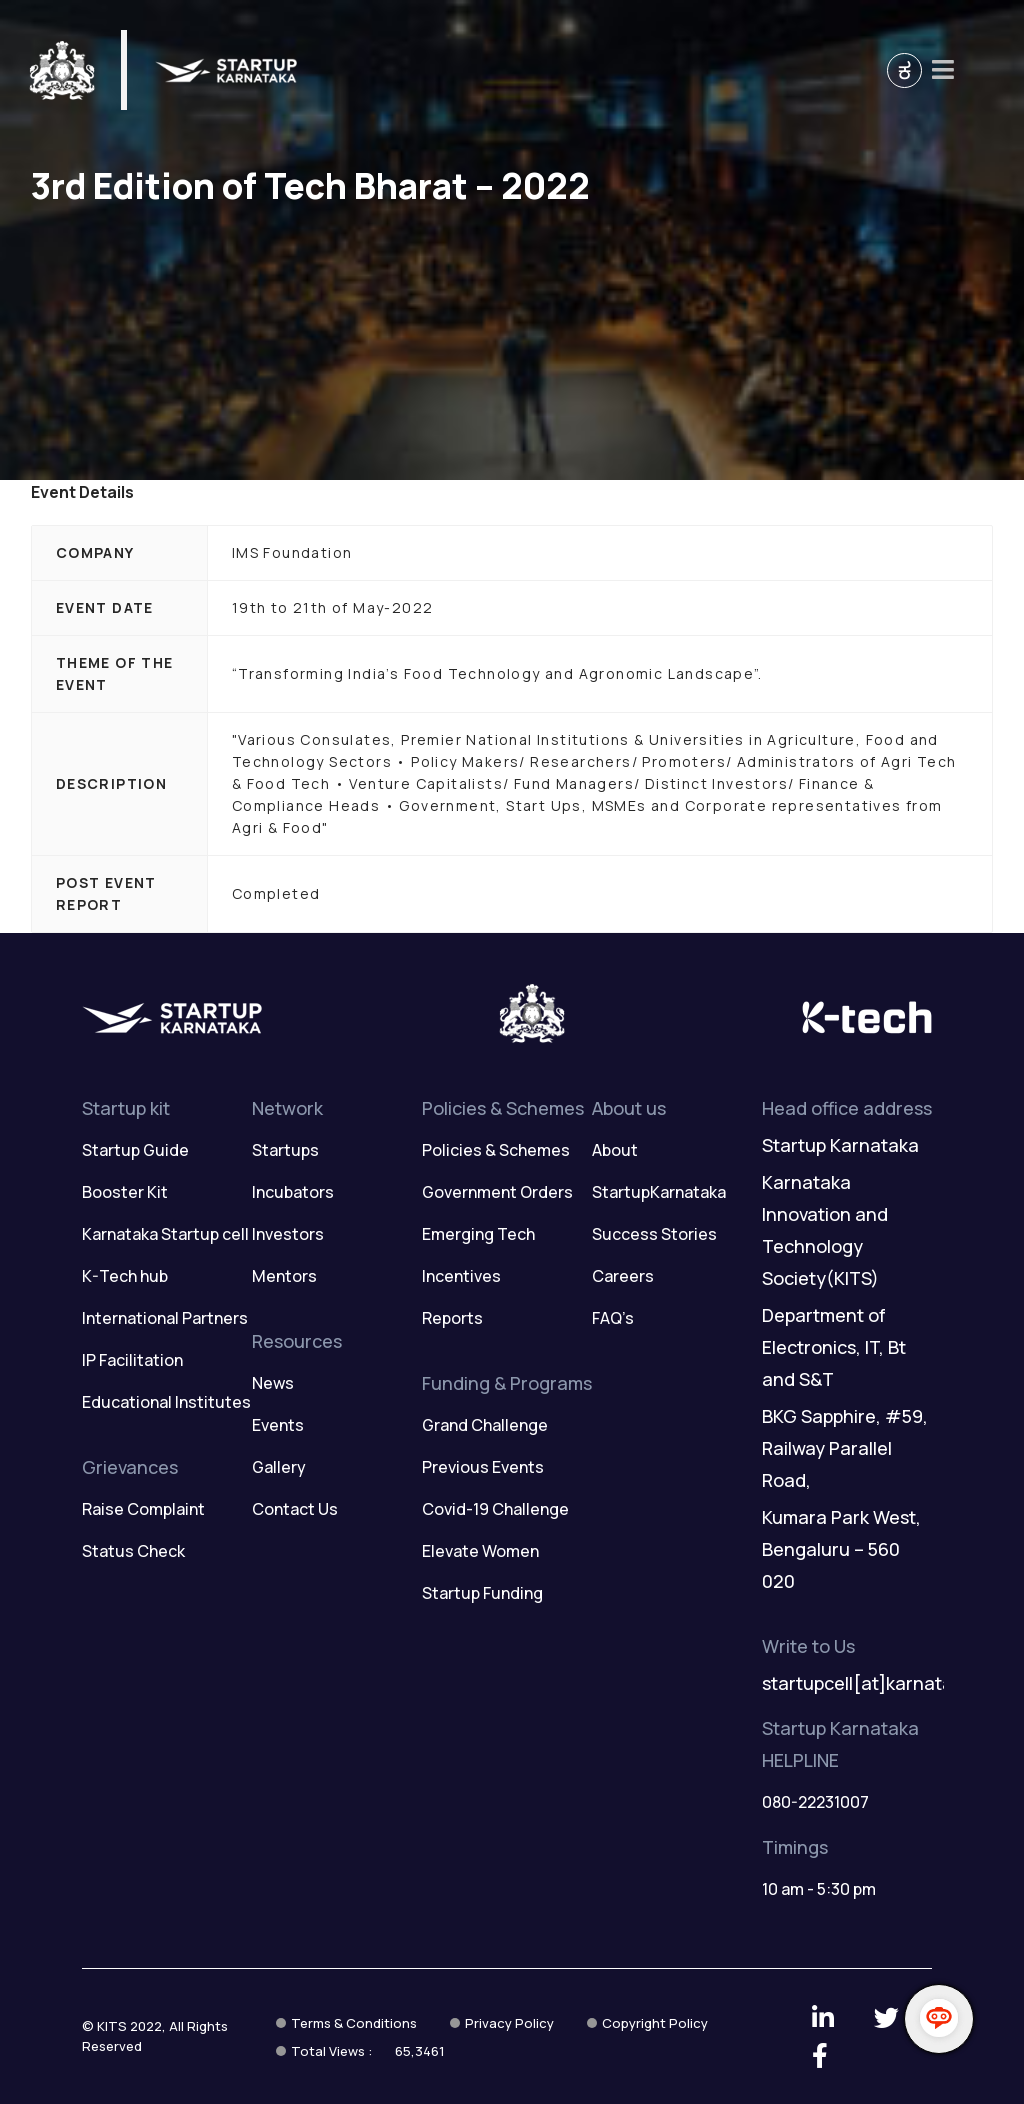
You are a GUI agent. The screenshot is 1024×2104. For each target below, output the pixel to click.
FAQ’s (613, 1318)
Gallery (279, 1467)
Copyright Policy (655, 2023)
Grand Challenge (485, 1425)
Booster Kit (125, 1192)
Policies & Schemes (496, 1150)
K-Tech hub (125, 1276)
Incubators (293, 1192)
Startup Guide (135, 1150)
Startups (285, 1150)
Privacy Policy (509, 2023)
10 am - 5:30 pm (819, 1889)
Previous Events (483, 1467)
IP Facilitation (132, 1360)
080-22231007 (815, 1802)
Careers (623, 1276)
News (273, 1383)
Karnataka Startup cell (165, 1234)
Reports (452, 1318)
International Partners (165, 1318)
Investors (288, 1234)
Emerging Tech (478, 1234)
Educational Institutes (166, 1402)
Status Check (133, 1551)
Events (278, 1425)
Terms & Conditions (354, 2023)
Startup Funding (482, 1593)
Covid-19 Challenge (495, 1509)
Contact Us (295, 1509)
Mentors (284, 1276)
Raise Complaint (143, 1509)
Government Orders (497, 1192)
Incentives (461, 1276)
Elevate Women (480, 1551)
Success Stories (654, 1234)
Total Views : (368, 2051)
